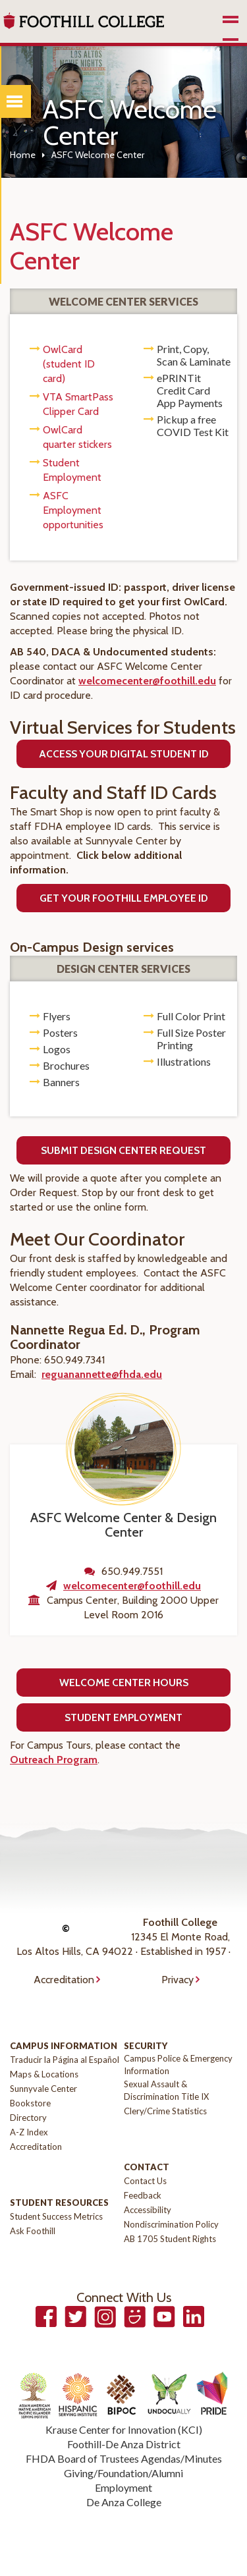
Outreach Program (53, 1759)
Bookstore (30, 2103)
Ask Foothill (32, 2231)
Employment (123, 2487)
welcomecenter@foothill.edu (147, 680)
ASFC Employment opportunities (73, 510)
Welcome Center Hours (123, 1682)
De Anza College (123, 2502)
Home (23, 155)
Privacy (177, 1979)
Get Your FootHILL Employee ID (124, 898)
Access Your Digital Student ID (124, 754)
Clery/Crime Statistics (165, 2111)
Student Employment (123, 1717)
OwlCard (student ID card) (69, 364)
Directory (28, 2117)
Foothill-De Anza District (123, 2444)
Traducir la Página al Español (64, 2059)
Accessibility (147, 2210)
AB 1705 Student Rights (170, 2238)
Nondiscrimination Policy (171, 2224)
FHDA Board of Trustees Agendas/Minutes (124, 2458)
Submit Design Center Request (123, 1150)
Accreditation (64, 1979)
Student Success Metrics (56, 2216)
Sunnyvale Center (43, 2088)
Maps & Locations (44, 2074)
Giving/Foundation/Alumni (123, 2473)
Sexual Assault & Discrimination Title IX (166, 2090)
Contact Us (145, 2181)
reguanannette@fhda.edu (101, 1374)
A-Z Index (29, 2132)
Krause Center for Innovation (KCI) (123, 2429)
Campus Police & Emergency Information (178, 2064)
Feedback (142, 2195)
